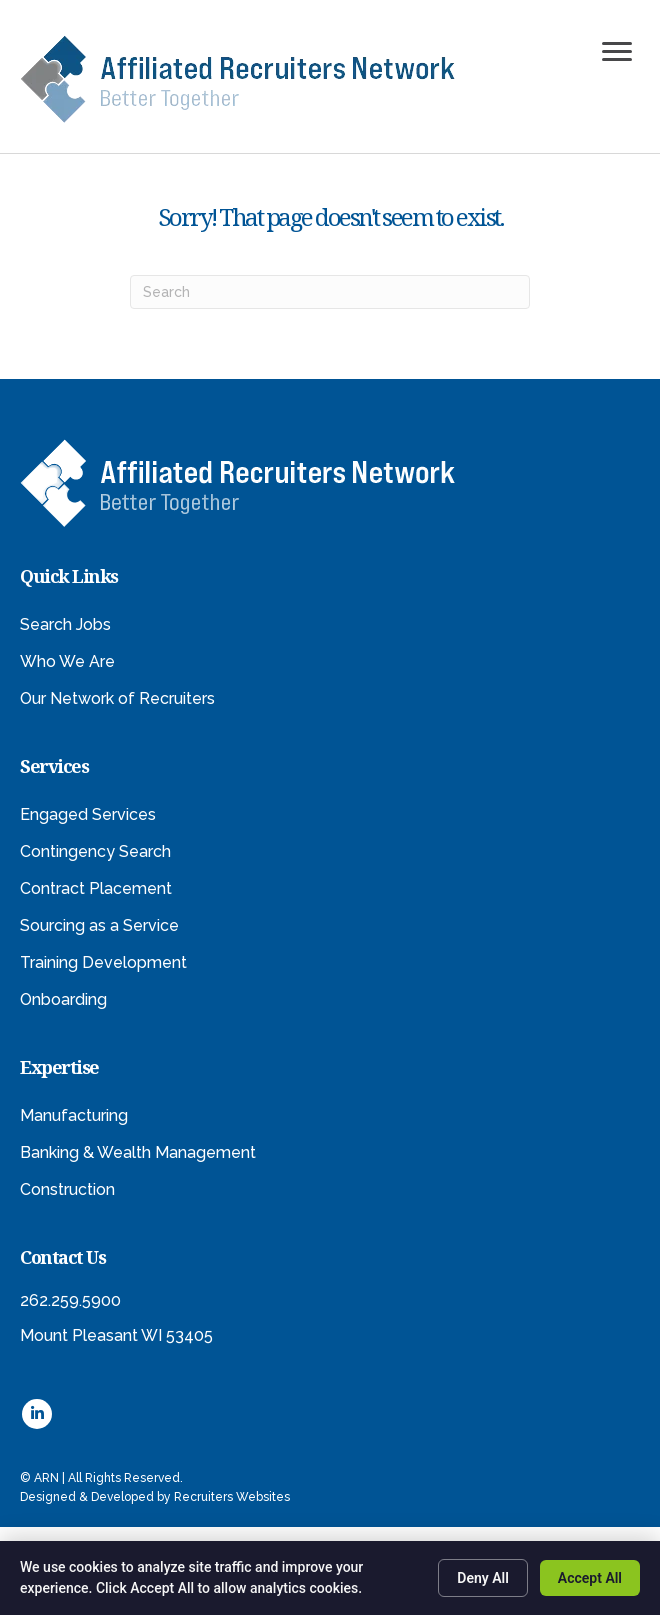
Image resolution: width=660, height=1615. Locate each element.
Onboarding (63, 999)
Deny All (483, 1578)
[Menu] (617, 52)
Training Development (103, 962)
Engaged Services (88, 814)
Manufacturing (74, 1115)
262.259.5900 (70, 1300)
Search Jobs (65, 624)
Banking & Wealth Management (138, 1152)
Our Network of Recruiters (117, 698)
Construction (67, 1189)
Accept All (590, 1578)
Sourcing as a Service (99, 925)
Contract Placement (96, 888)
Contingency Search (95, 851)
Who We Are (67, 661)
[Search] (330, 292)
